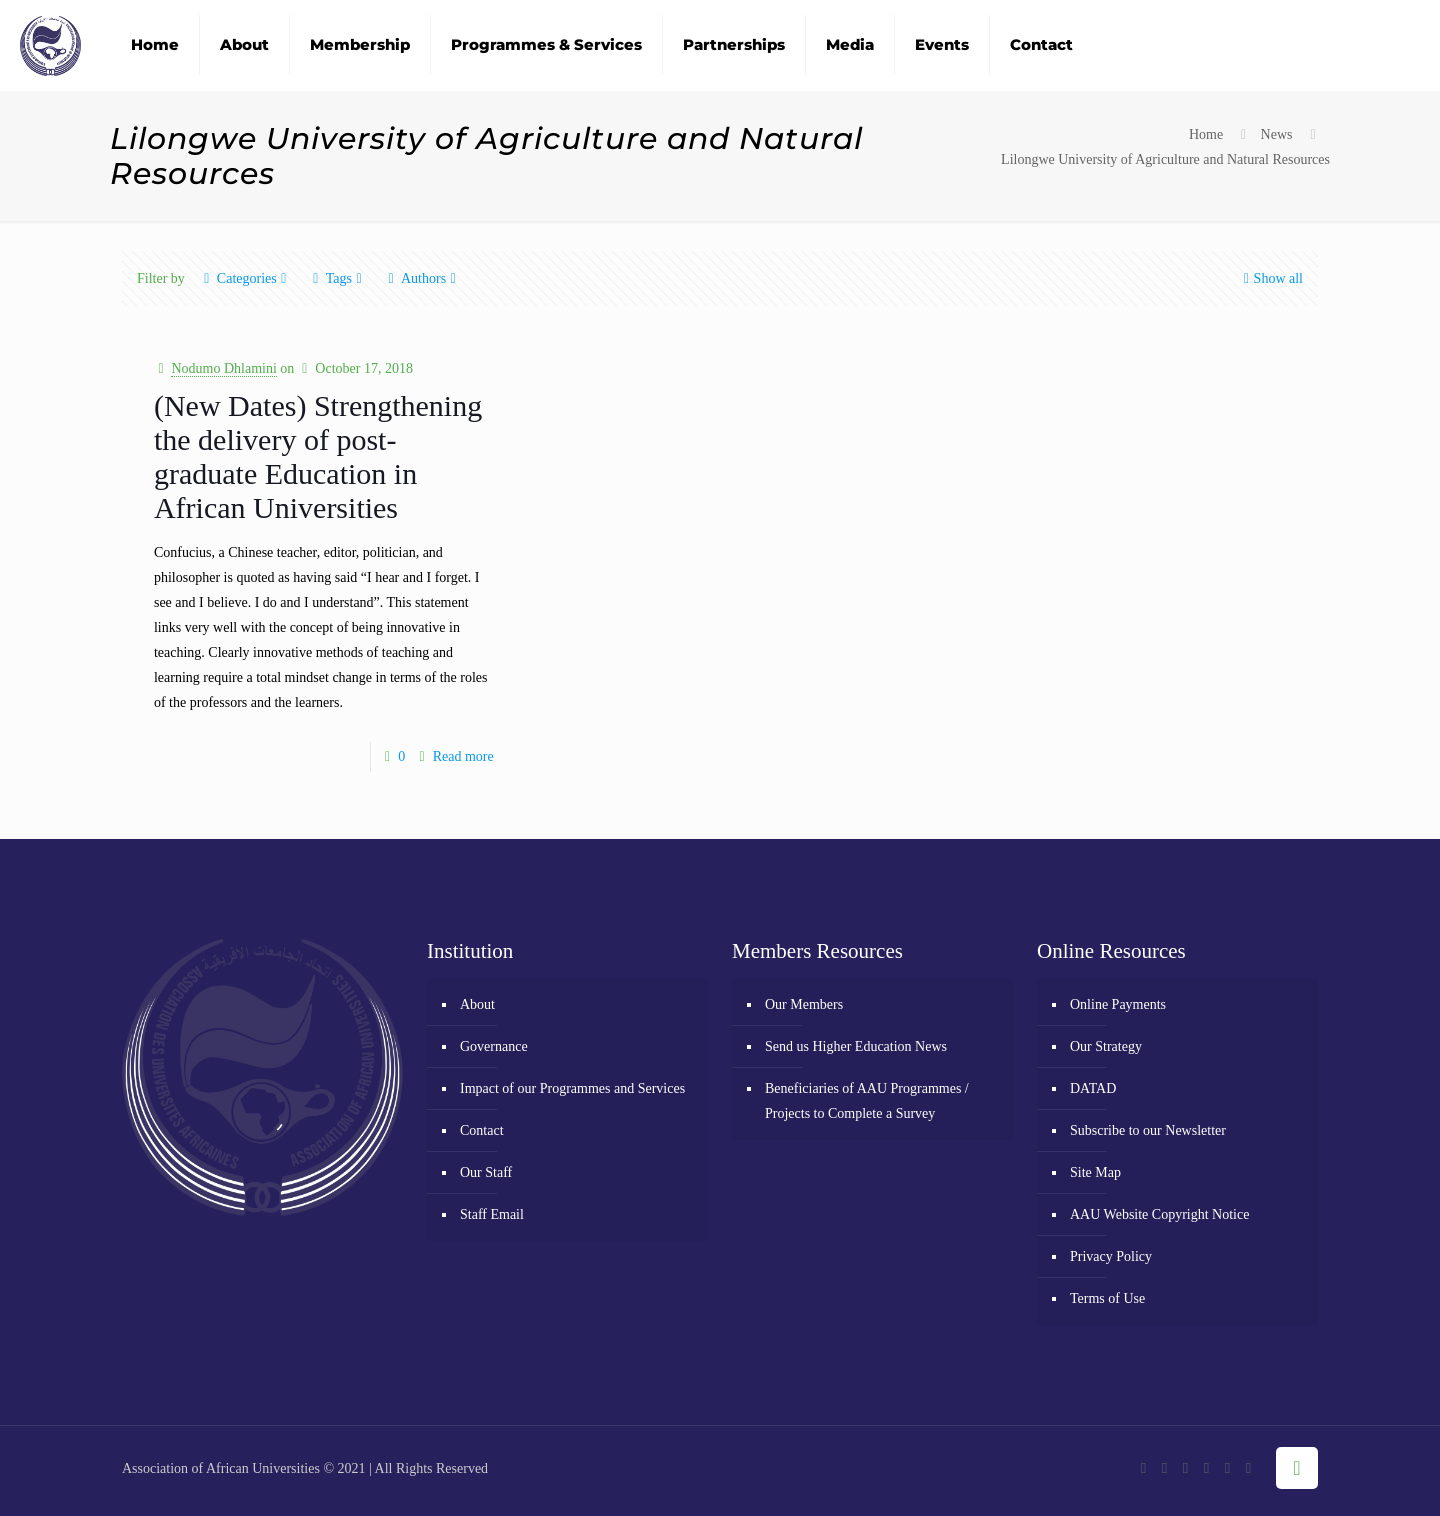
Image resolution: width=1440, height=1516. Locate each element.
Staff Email (492, 1214)
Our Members (804, 1004)
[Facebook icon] (1143, 1468)
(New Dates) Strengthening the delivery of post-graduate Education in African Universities (318, 456)
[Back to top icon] (1297, 1468)
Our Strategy (1106, 1046)
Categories (245, 278)
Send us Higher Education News (856, 1046)
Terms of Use (1107, 1298)
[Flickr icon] (1206, 1468)
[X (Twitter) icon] (1164, 1468)
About (477, 1004)
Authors (422, 278)
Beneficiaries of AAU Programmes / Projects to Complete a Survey (867, 1101)
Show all (1271, 278)
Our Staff (486, 1172)
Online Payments (1118, 1004)
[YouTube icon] (1185, 1468)
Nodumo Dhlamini (223, 368)
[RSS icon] (1248, 1468)
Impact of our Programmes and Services (572, 1088)
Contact (482, 1130)
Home (1206, 134)
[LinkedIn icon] (1227, 1468)
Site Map (1095, 1172)
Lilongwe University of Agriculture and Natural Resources (1165, 159)
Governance (494, 1046)
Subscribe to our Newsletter (1148, 1130)
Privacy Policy (1111, 1256)
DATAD (1093, 1088)
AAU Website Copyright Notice (1159, 1214)
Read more (463, 756)
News (1277, 134)
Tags (337, 278)
